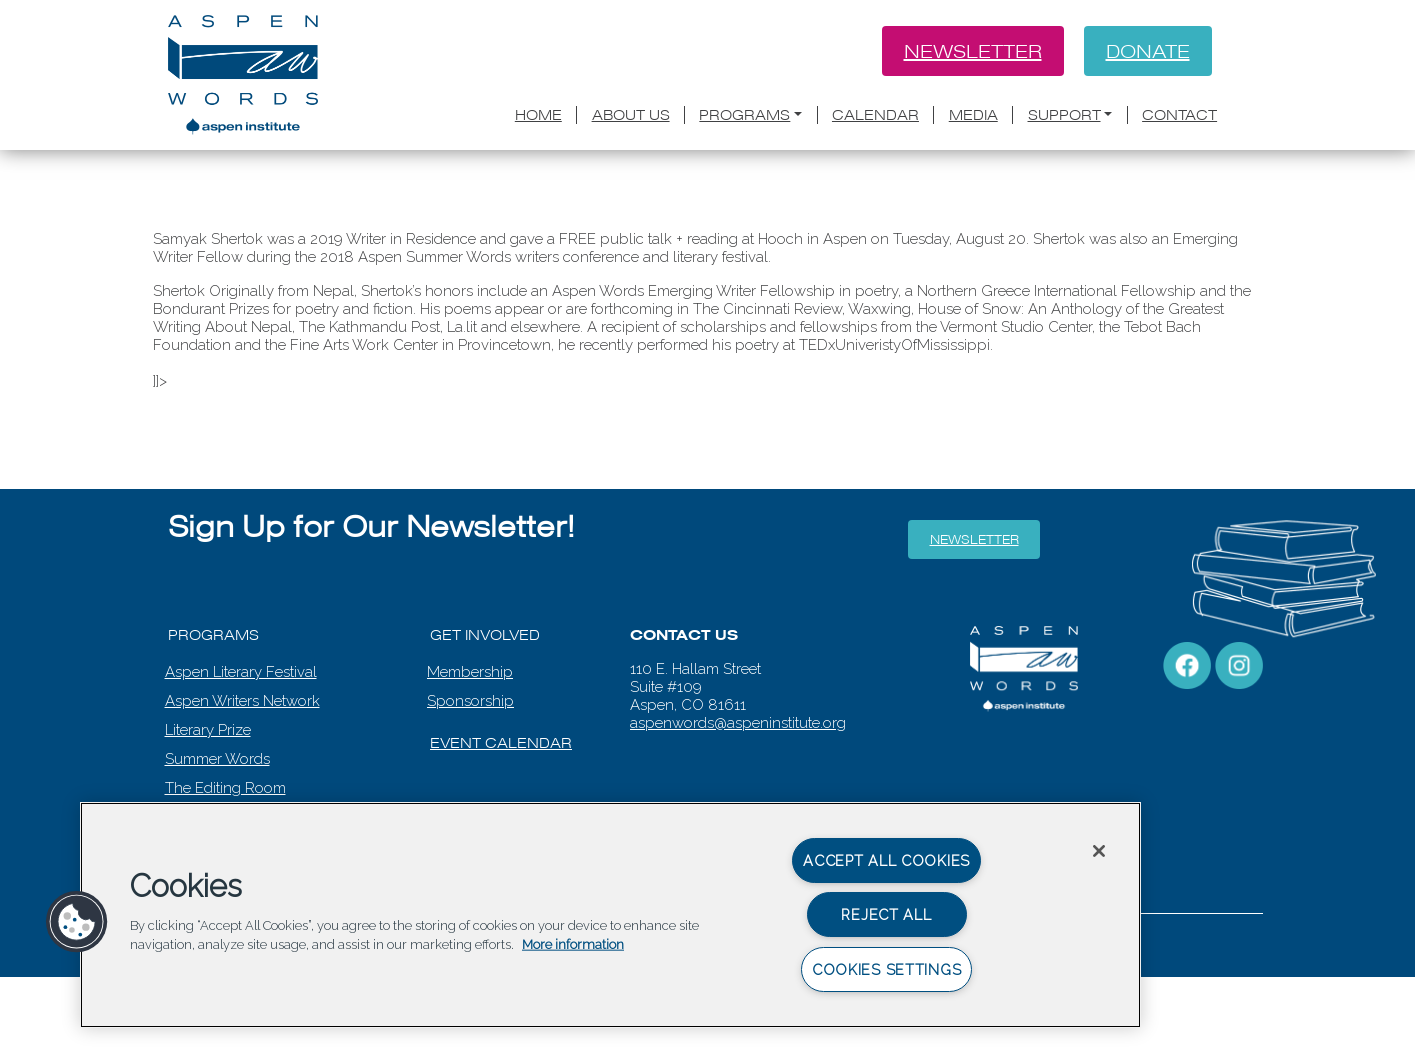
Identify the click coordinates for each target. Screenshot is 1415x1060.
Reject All (886, 914)
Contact (1179, 115)
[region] (610, 915)
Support (1064, 115)
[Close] (1099, 851)
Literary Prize (208, 730)
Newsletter (973, 51)
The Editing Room (225, 788)
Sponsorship (470, 701)
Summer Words (217, 759)
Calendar (875, 115)
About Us (631, 115)
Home (538, 115)
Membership (470, 672)
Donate (1148, 51)
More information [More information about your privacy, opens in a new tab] (573, 944)
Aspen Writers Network (242, 701)
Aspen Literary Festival (241, 672)
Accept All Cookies (886, 860)
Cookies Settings (887, 969)
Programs (744, 115)
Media (973, 115)
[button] (77, 922)
